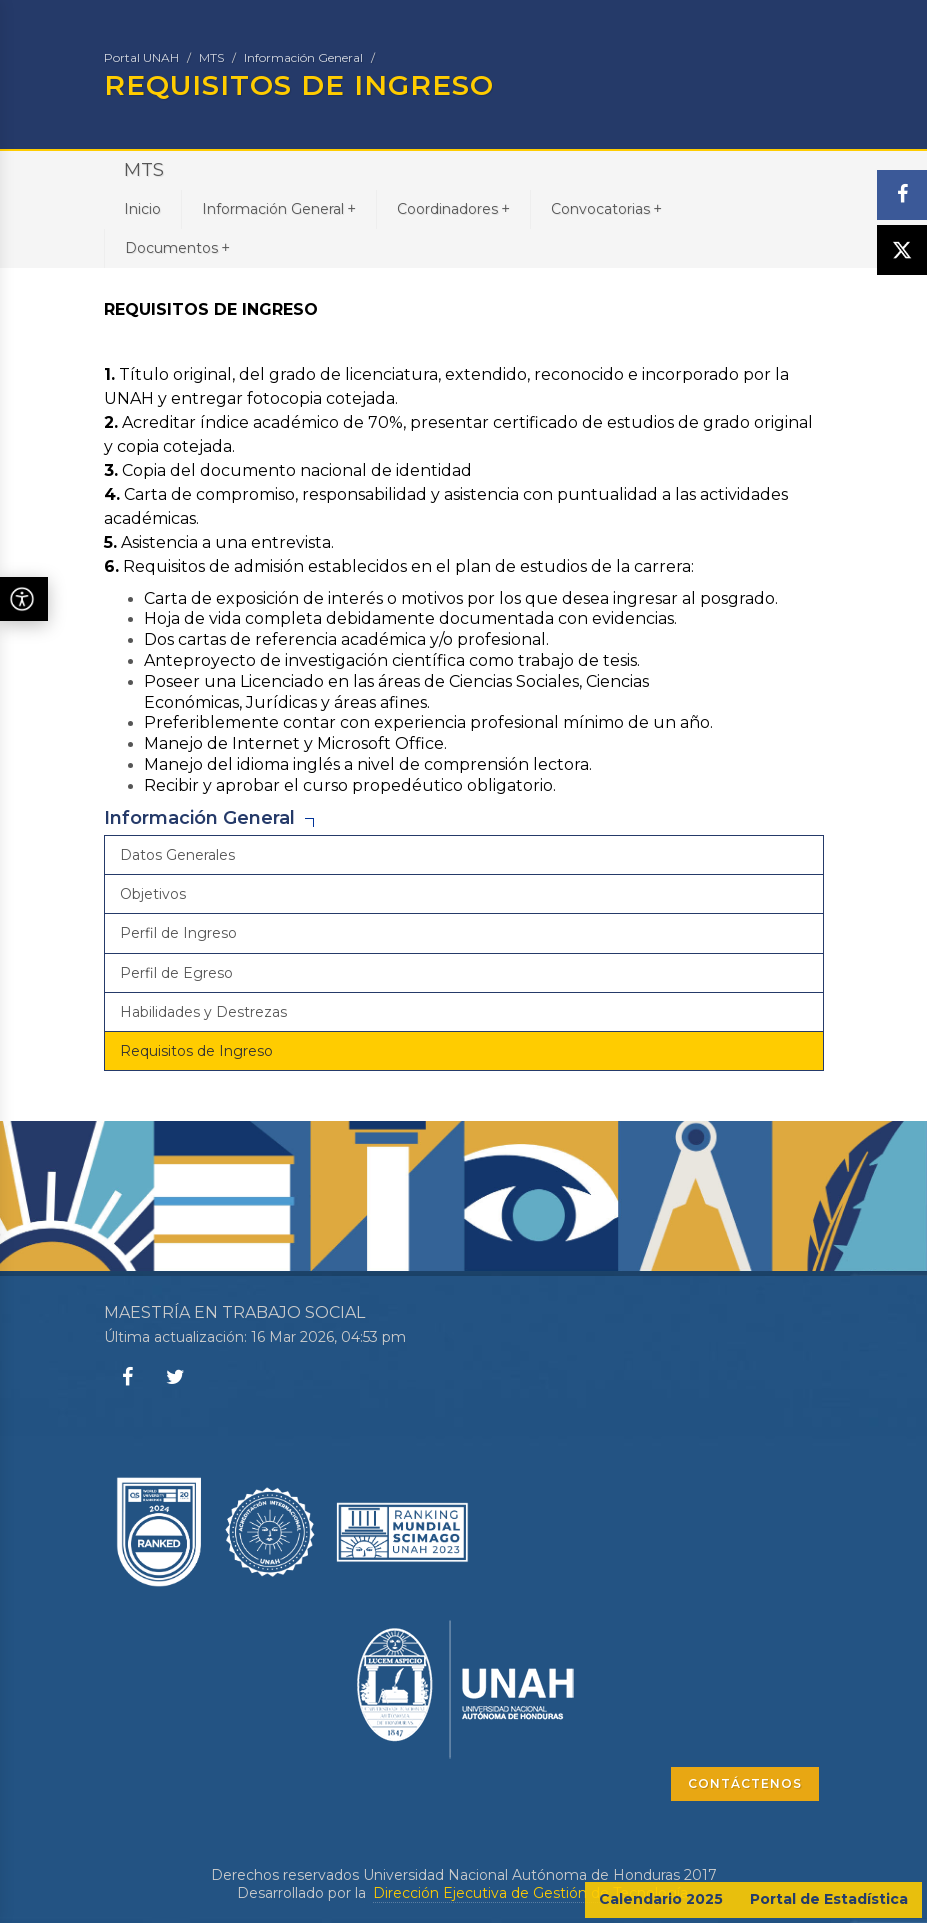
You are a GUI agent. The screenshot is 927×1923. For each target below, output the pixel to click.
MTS (211, 57)
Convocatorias (606, 208)
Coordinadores (453, 208)
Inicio (142, 209)
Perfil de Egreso (176, 973)
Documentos (177, 247)
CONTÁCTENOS (745, 1783)
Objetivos (153, 894)
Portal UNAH (141, 57)
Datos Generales (177, 855)
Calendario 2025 (661, 1899)
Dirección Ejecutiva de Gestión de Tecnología (530, 1893)
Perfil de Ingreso (178, 933)
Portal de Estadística (829, 1899)
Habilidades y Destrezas (203, 1012)
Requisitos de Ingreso (196, 1051)
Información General (303, 57)
